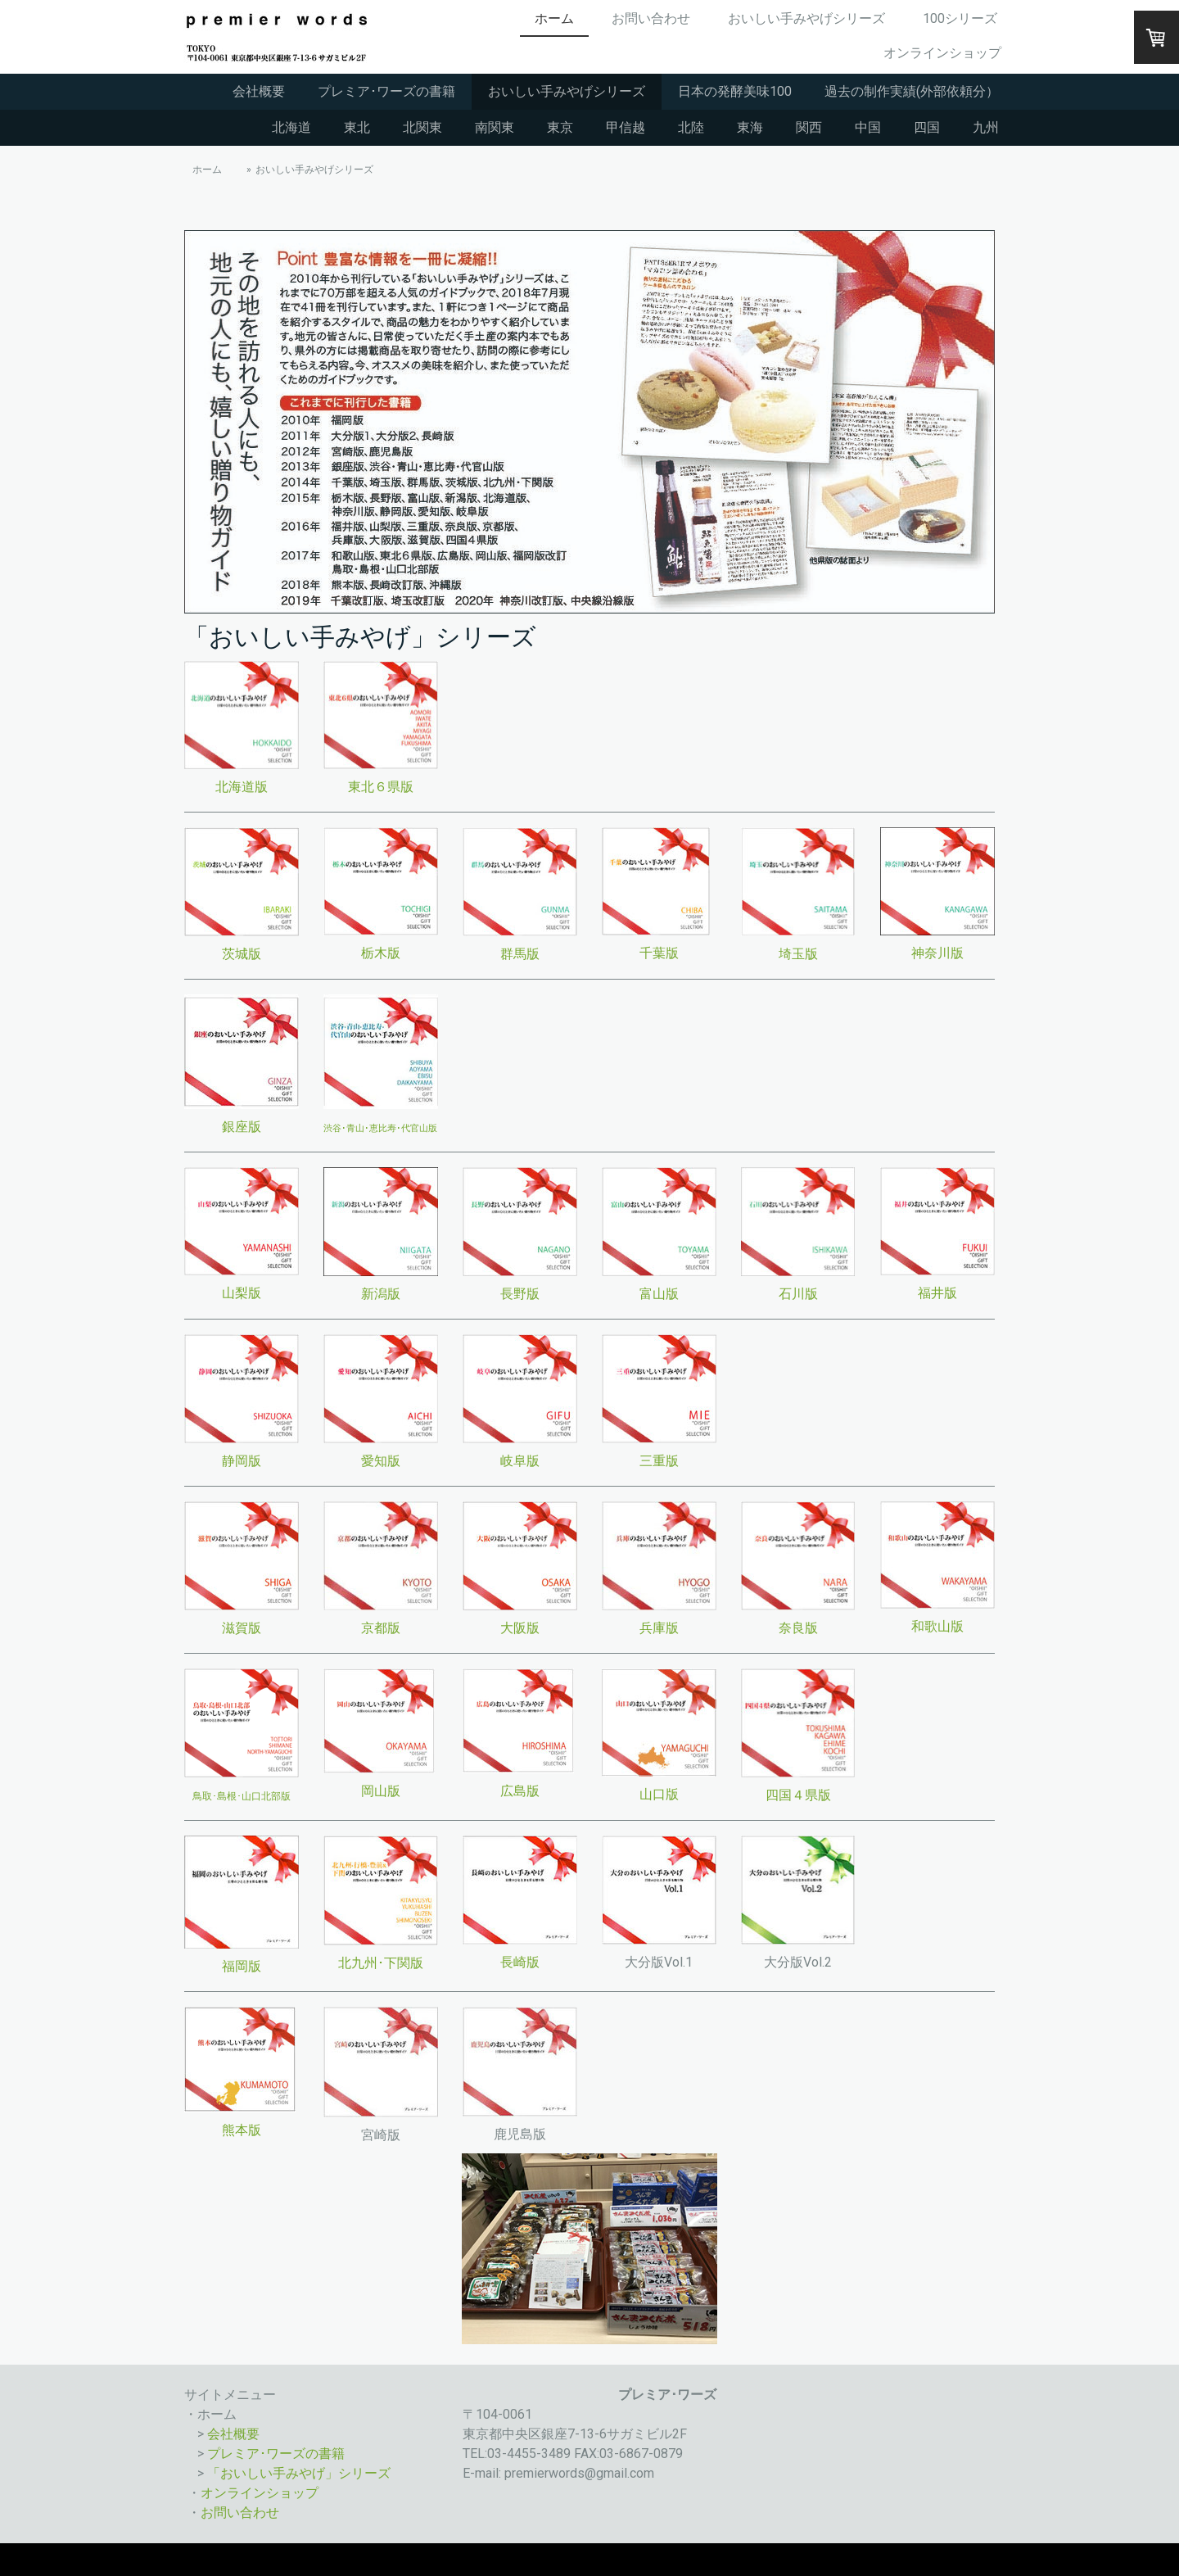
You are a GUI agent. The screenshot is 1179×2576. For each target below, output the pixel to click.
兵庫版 (659, 1628)
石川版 (798, 1294)
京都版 (380, 1628)
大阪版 (520, 1628)
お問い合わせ (651, 18)
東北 (357, 127)
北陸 (691, 127)
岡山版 (380, 1791)
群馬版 (520, 954)
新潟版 (380, 1294)
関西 (809, 127)
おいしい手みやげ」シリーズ (305, 2473)
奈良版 (798, 1628)
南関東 (494, 127)
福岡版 (241, 1966)
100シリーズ (960, 18)
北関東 (422, 127)
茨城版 (241, 954)
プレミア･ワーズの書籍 (386, 91)
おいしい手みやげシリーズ (806, 18)
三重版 (659, 1461)
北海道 (291, 127)
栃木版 (380, 953)
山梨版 (241, 1293)
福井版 (937, 1293)
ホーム (554, 18)
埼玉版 (798, 954)
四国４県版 (798, 1795)
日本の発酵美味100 (735, 91)
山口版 (659, 1794)
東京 (560, 127)
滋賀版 (241, 1628)
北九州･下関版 (380, 1963)
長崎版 (520, 1962)
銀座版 (241, 1126)
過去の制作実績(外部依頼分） (911, 91)
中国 (868, 127)
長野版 (520, 1294)
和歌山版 (937, 1626)
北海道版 (241, 787)
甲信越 (625, 127)
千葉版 (659, 953)
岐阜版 (520, 1461)
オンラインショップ (942, 53)
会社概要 (259, 91)
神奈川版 (937, 953)
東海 (750, 127)
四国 (927, 127)
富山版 (659, 1294)
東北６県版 (380, 787)
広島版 (520, 1791)
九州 (986, 127)
